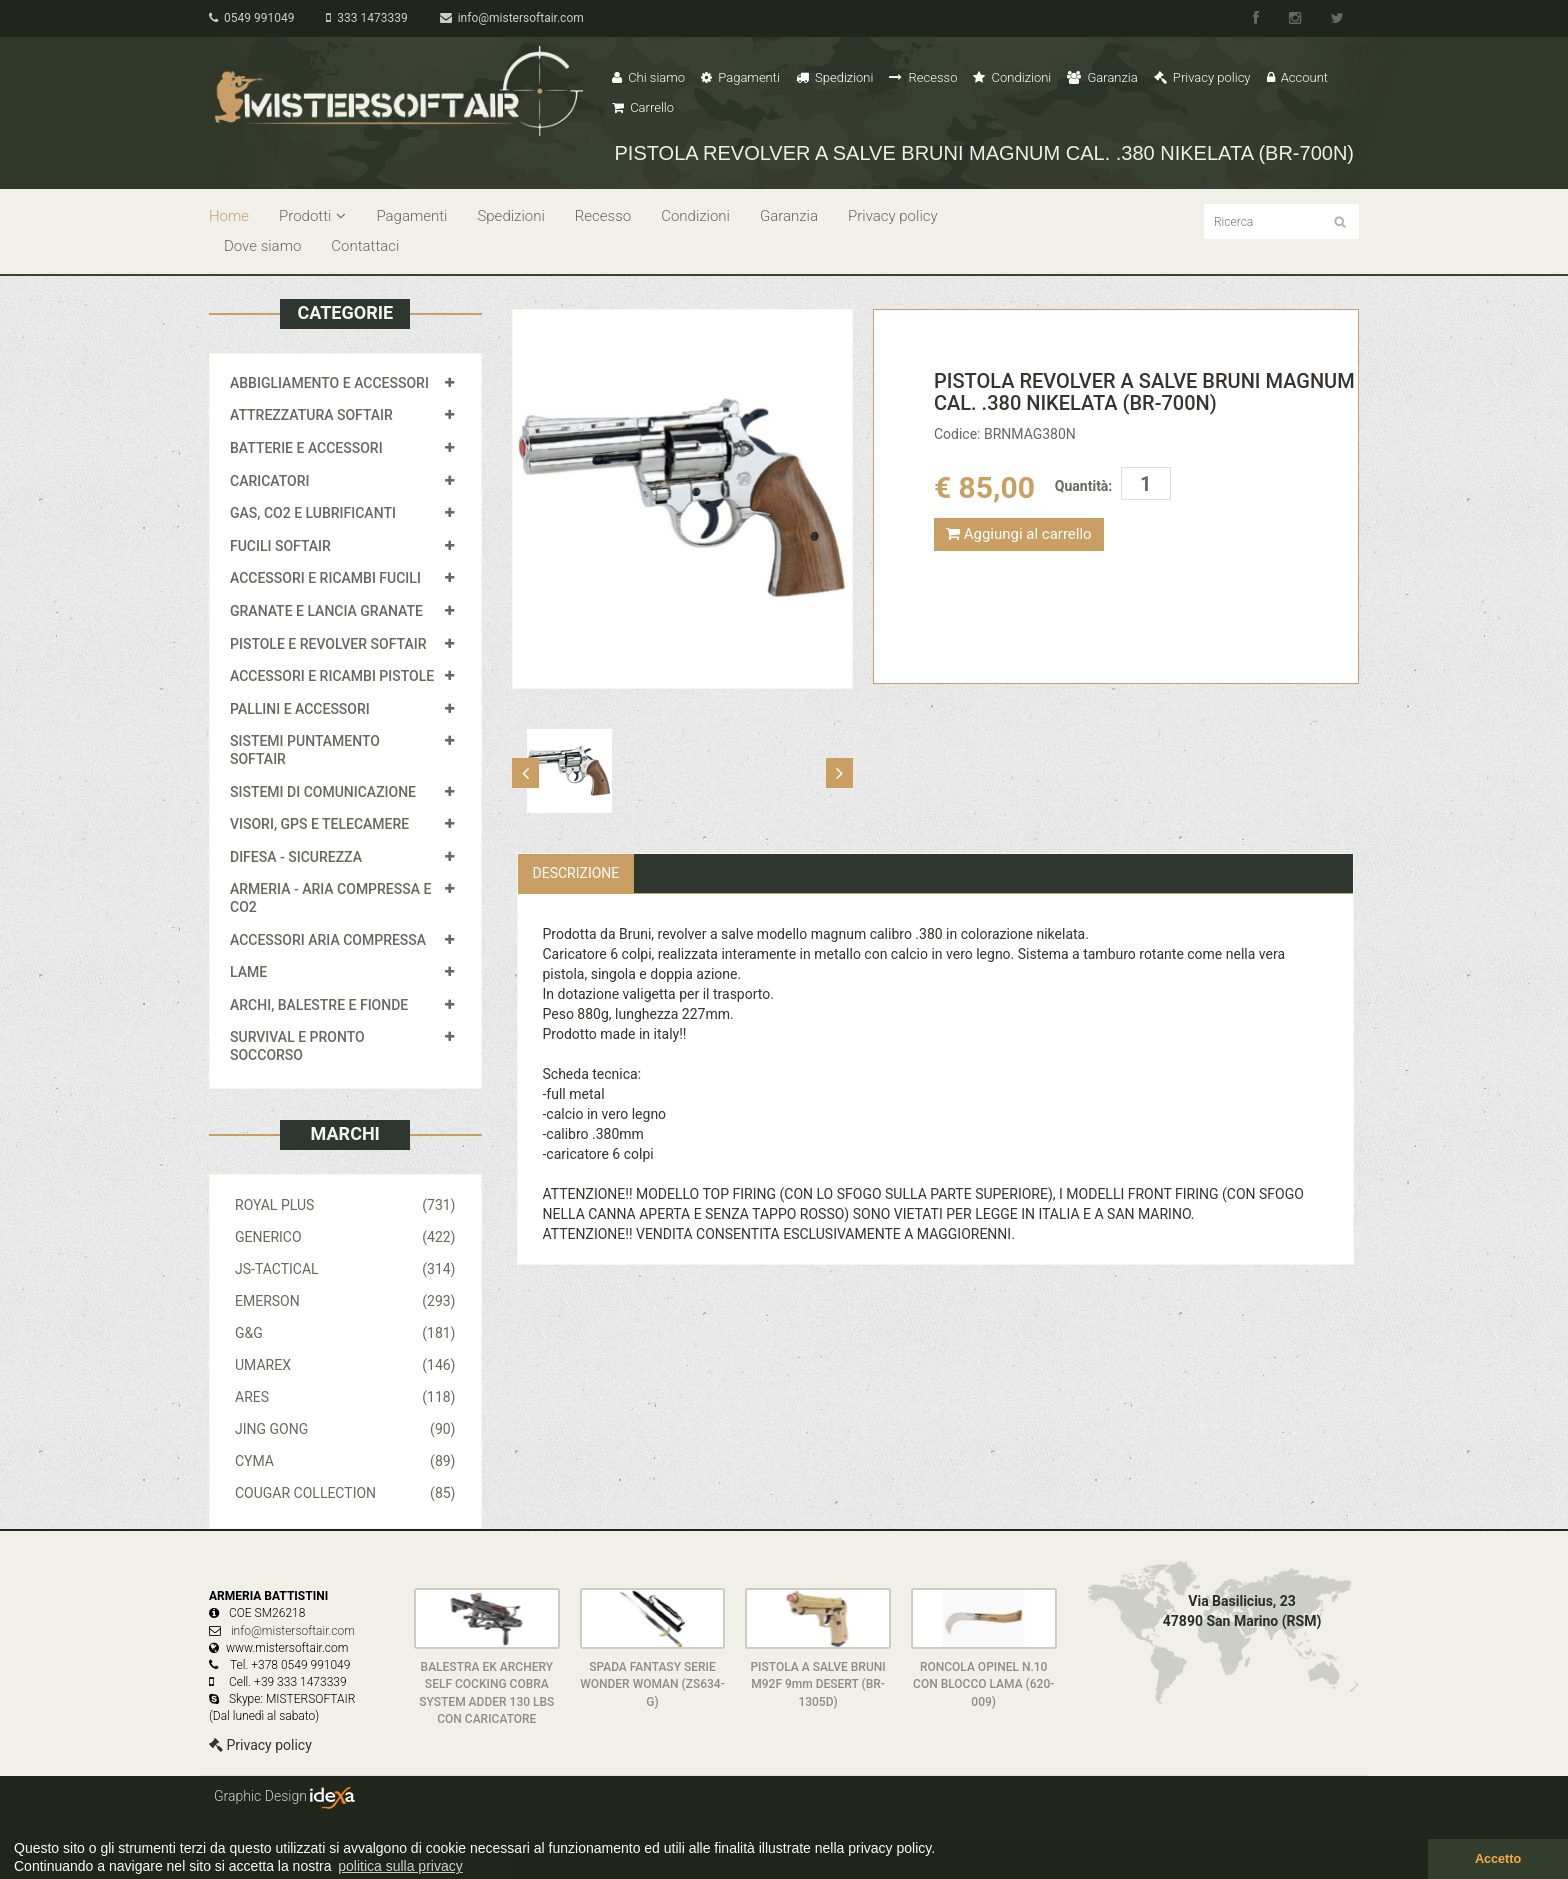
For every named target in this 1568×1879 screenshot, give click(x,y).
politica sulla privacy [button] (400, 1866)
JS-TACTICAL (345, 1269)
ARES (345, 1397)
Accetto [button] (1498, 1859)
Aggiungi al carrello (1019, 534)
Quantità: (1083, 486)
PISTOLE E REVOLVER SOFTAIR (328, 644)
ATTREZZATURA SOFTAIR (311, 415)
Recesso (923, 77)
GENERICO (345, 1237)
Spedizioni (835, 77)
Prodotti (312, 216)
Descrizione (576, 873)
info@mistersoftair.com (512, 18)
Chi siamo (648, 77)
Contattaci (365, 246)
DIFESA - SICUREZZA (296, 857)
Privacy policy (1202, 77)
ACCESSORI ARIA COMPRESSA (328, 940)
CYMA (345, 1461)
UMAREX (345, 1365)
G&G (345, 1333)
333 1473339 (366, 18)
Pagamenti (740, 77)
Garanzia (1102, 77)
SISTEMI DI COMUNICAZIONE (323, 792)
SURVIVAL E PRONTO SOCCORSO (297, 1046)
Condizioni (1012, 77)
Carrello (643, 107)
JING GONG (345, 1429)
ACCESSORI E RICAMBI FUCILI (325, 578)
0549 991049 (251, 18)
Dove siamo (262, 246)
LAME (248, 972)
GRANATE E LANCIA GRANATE (326, 611)
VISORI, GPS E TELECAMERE (319, 824)
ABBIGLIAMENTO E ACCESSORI (329, 383)
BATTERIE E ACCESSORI (306, 448)
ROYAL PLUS (345, 1205)
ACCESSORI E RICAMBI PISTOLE (332, 676)
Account (1297, 77)
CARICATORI (270, 481)
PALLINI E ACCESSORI (300, 709)
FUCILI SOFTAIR (280, 546)
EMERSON (345, 1301)
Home (229, 216)
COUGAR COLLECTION (345, 1493)
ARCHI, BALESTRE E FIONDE (319, 1005)
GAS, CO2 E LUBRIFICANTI (313, 513)
